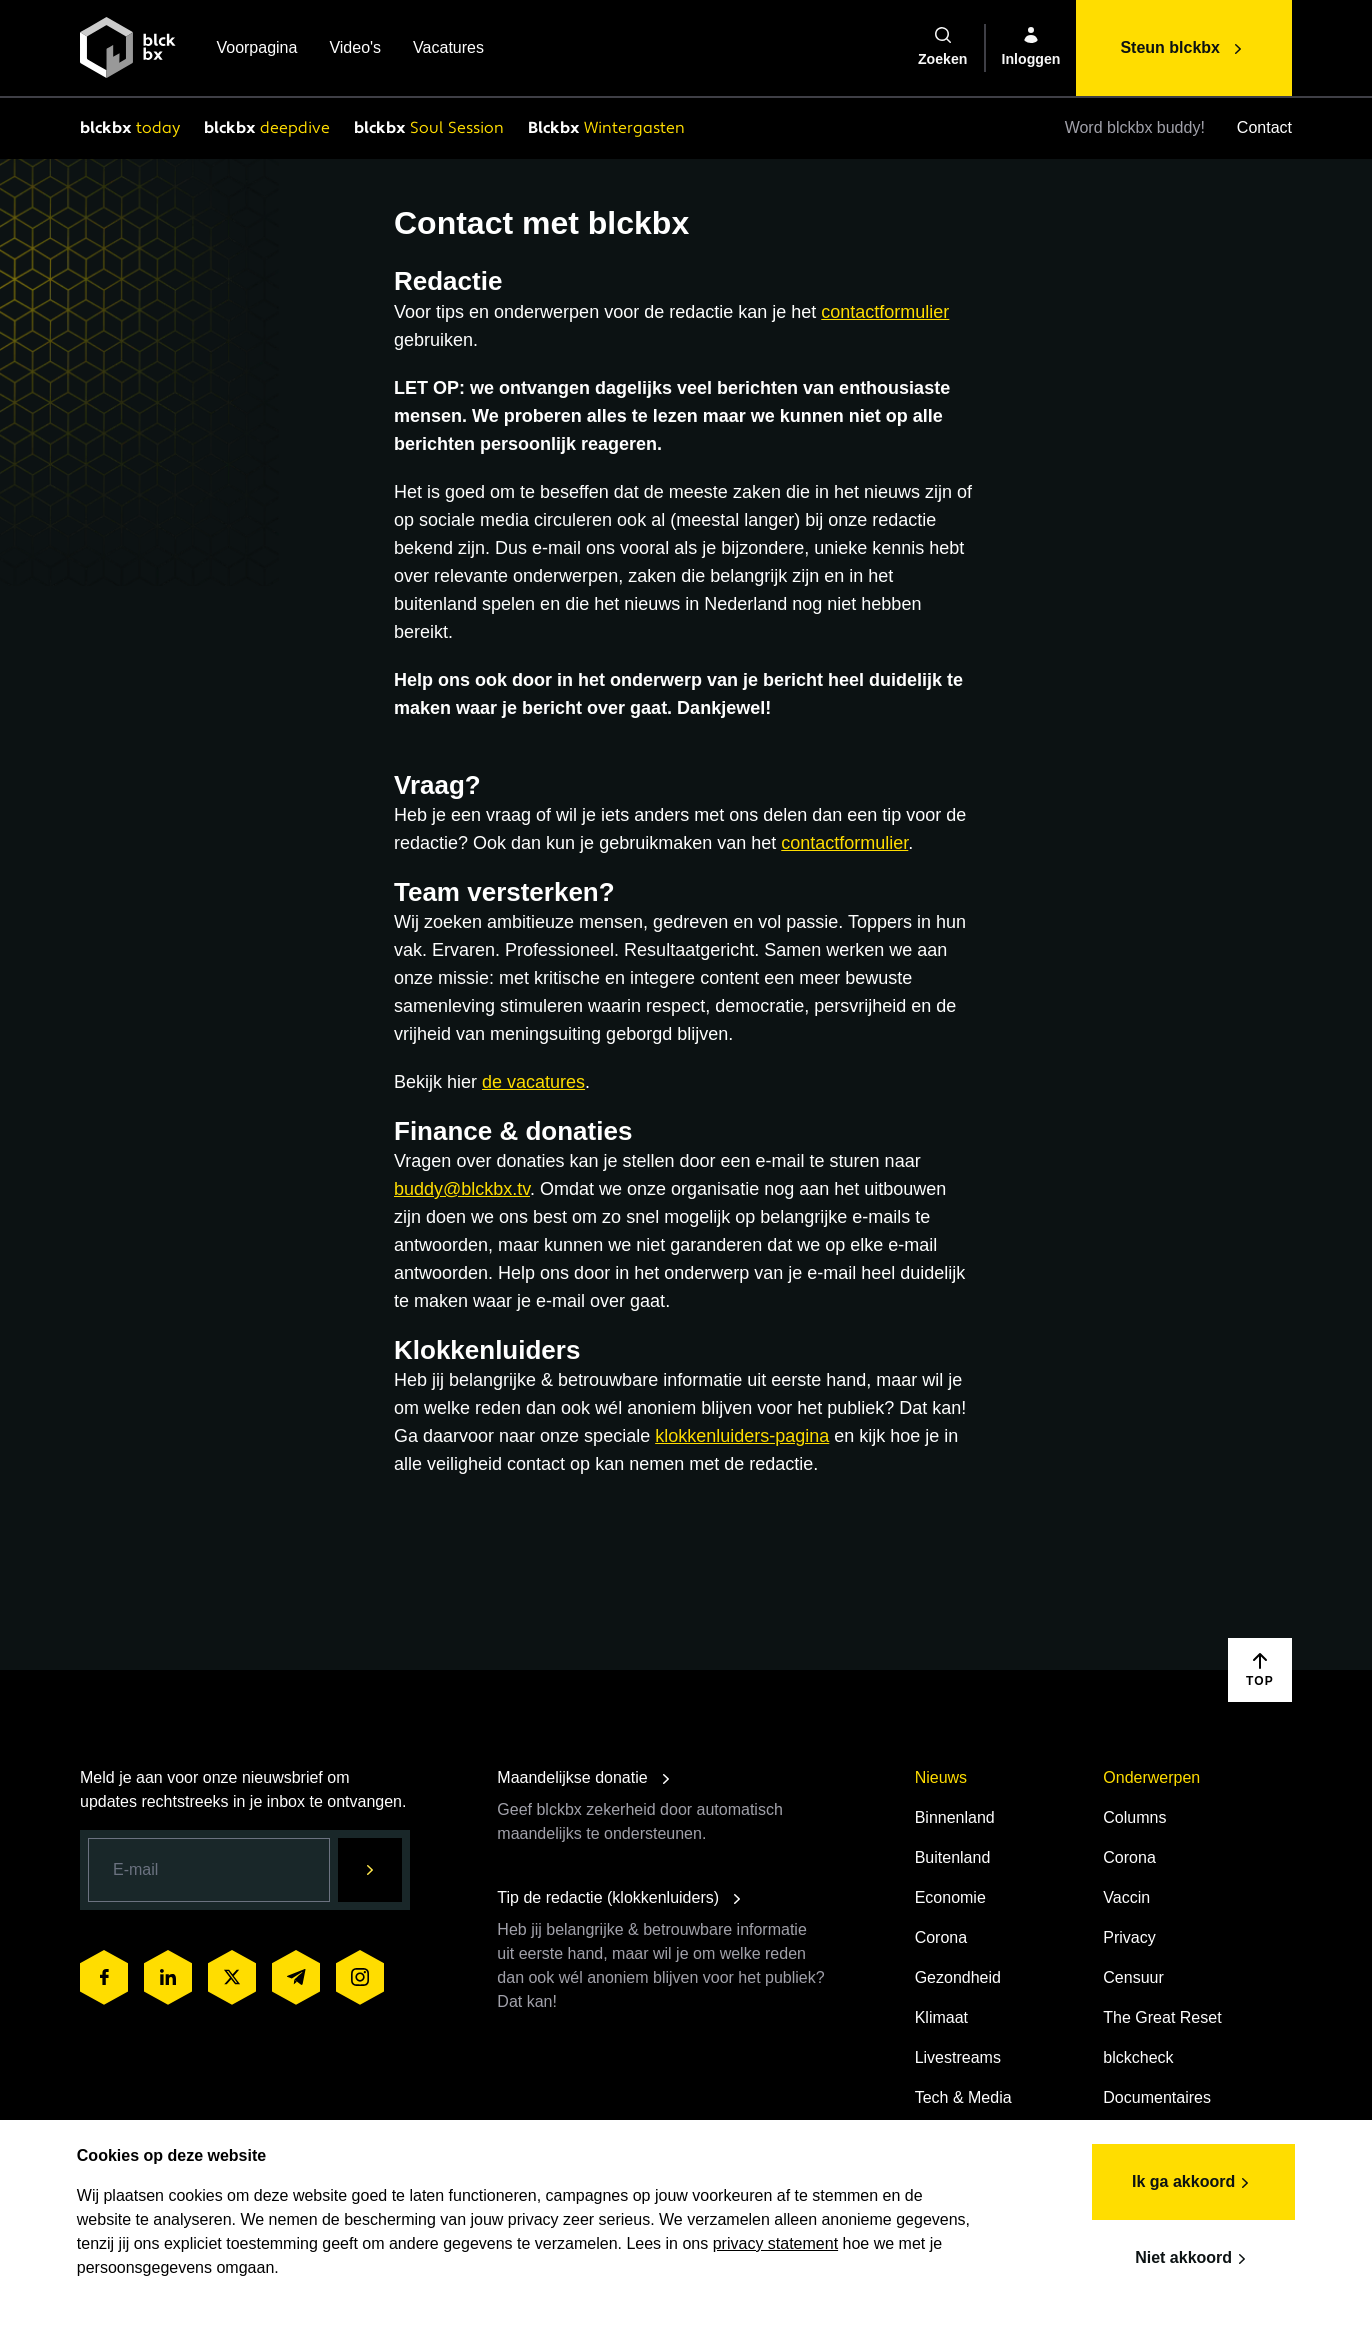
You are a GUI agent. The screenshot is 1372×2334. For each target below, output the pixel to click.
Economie (950, 1897)
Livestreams (958, 2057)
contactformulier (885, 312)
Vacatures (448, 49)
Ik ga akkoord (1190, 2181)
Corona (941, 1937)
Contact (1264, 127)
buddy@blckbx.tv (462, 1189)
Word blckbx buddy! (1135, 127)
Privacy (1129, 1937)
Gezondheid (958, 1977)
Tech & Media (963, 2097)
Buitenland (953, 1857)
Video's (355, 49)
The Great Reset (1162, 2017)
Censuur (1133, 1977)
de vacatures (533, 1082)
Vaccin (1126, 1897)
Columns (1134, 1817)
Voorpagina (256, 49)
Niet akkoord (1190, 2257)
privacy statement (778, 2241)
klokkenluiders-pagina (742, 1436)
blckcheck (1138, 2057)
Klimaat (941, 2017)
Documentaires (1157, 2097)
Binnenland (955, 1817)
